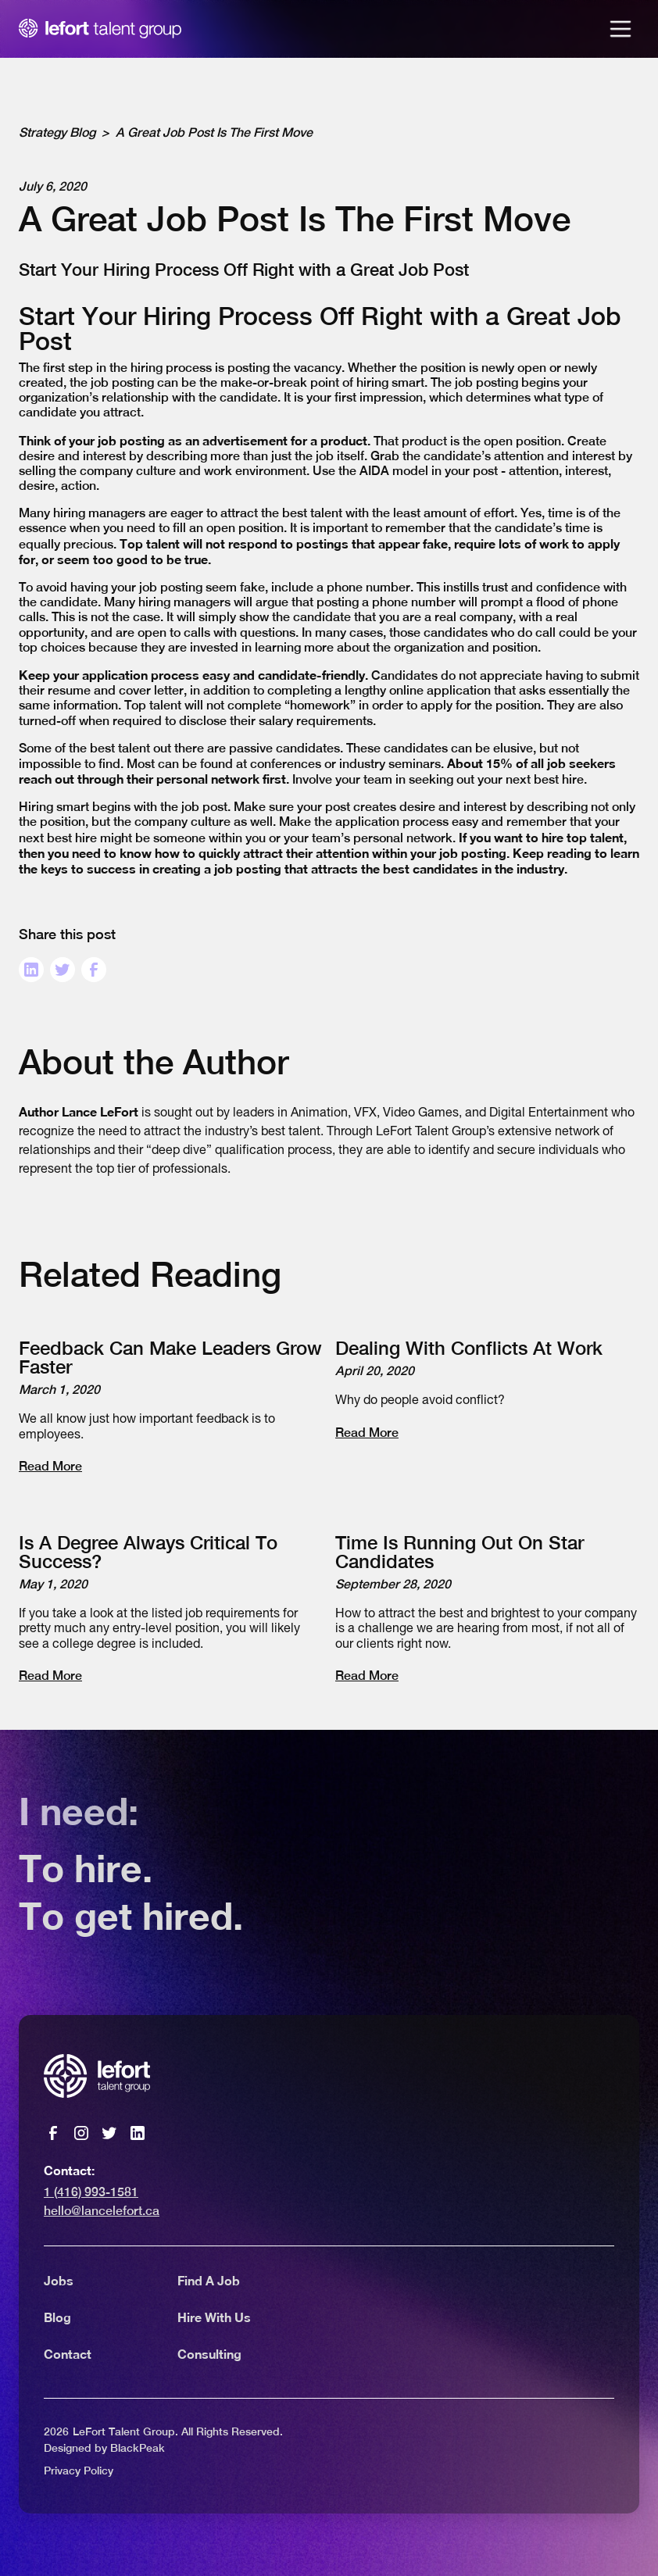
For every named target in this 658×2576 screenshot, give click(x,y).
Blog (57, 2317)
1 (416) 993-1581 (91, 2192)
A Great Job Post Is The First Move (214, 132)
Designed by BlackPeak (104, 2448)
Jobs (58, 2280)
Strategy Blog (57, 132)
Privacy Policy (78, 2470)
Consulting (209, 2353)
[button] (620, 28)
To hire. (85, 1869)
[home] (100, 29)
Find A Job (208, 2280)
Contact (67, 2353)
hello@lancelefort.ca (101, 2210)
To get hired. (131, 1917)
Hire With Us (214, 2317)
